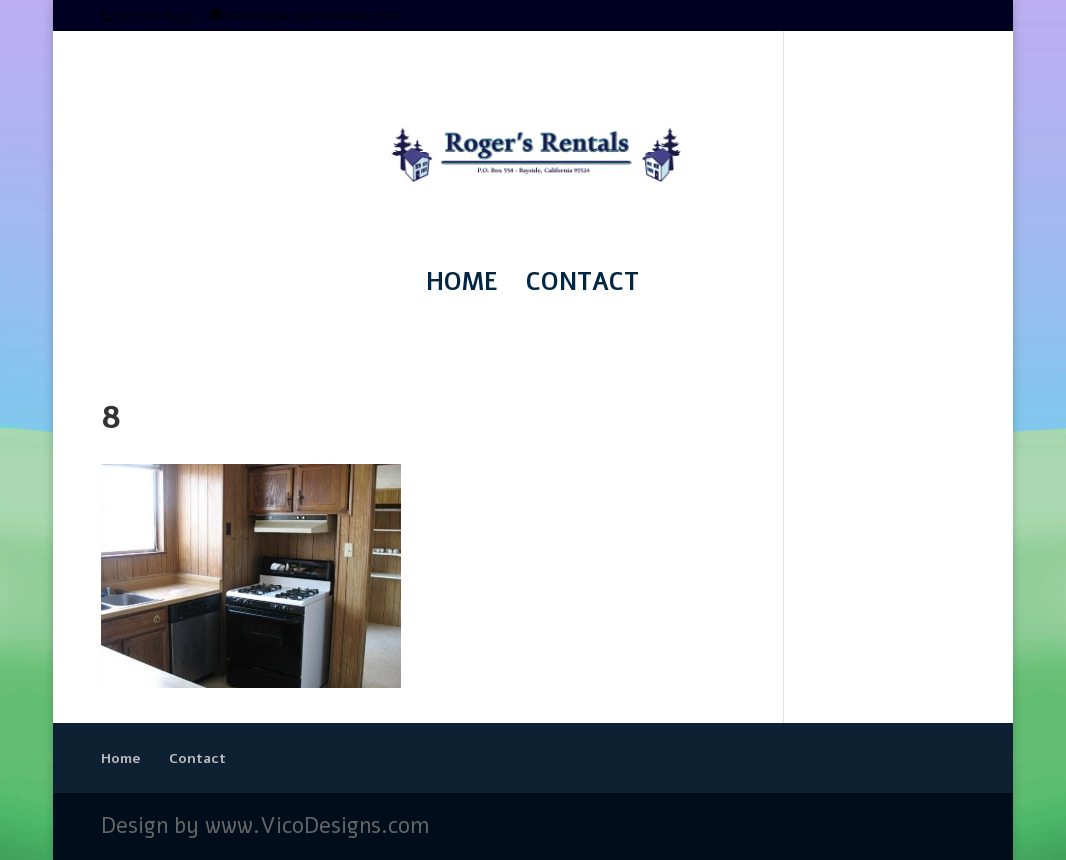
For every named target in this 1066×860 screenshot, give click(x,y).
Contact (582, 286)
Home (462, 286)
